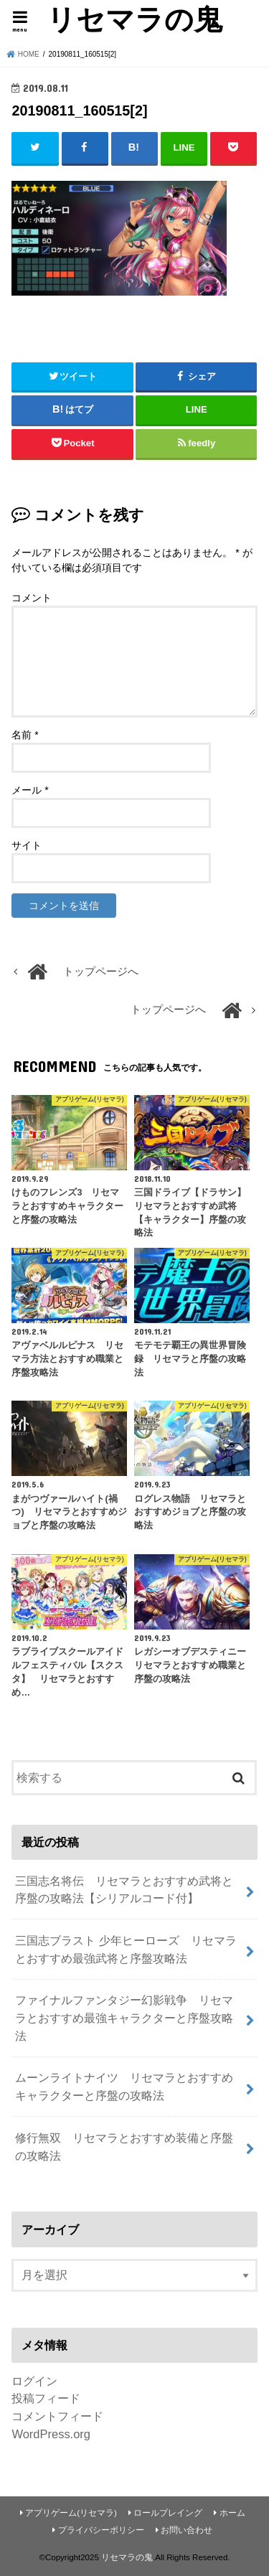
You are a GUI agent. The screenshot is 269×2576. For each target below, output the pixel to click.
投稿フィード (45, 2398)
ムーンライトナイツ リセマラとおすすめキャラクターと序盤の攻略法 (124, 2086)
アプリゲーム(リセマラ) (71, 2513)
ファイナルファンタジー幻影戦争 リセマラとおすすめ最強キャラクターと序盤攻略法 (124, 2017)
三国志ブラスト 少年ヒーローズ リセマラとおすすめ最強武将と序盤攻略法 (126, 1949)
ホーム (232, 2513)
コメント (31, 597)
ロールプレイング (167, 2513)
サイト (26, 845)
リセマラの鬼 (134, 18)
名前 (24, 735)
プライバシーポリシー (101, 2530)
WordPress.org (50, 2433)
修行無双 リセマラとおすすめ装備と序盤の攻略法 (124, 2146)
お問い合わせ (186, 2530)
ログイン (34, 2380)
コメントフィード (57, 2416)
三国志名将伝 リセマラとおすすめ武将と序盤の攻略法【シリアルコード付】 (124, 1889)
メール (29, 790)
